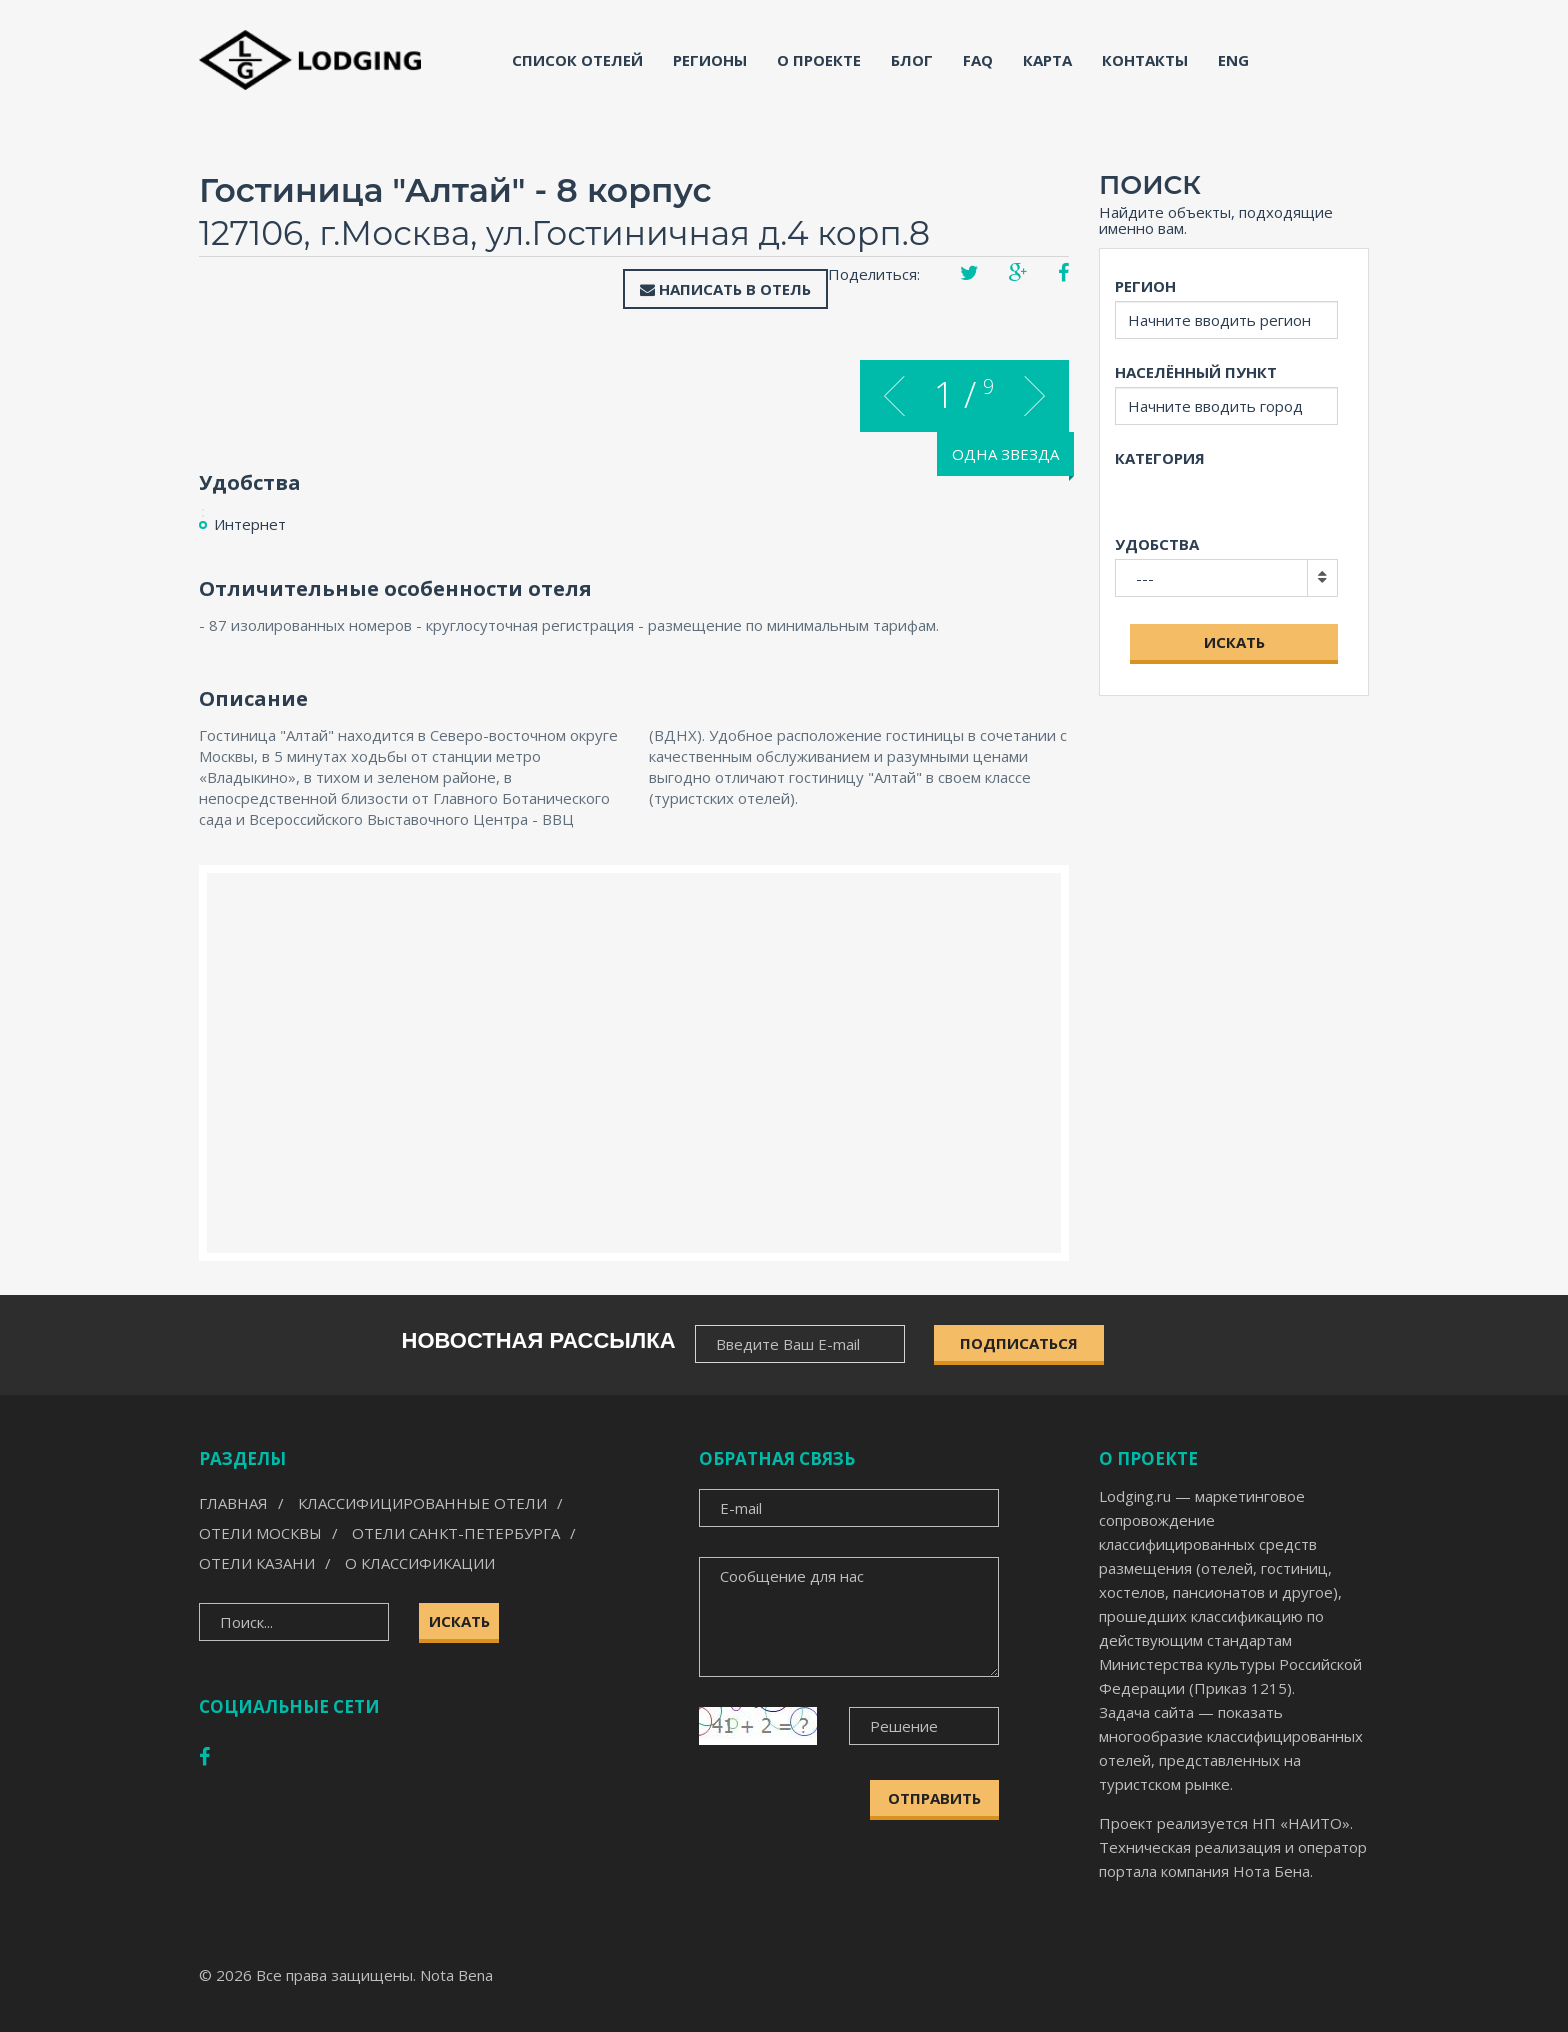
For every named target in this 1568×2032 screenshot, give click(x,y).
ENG (1233, 60)
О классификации (420, 1563)
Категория (1160, 458)
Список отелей (577, 60)
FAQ (978, 60)
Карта (1047, 60)
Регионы (710, 60)
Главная (233, 1503)
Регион (1145, 286)
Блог (912, 60)
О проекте (819, 60)
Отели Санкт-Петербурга (456, 1533)
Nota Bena (456, 1975)
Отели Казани (257, 1563)
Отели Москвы (260, 1533)
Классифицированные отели (422, 1503)
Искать (1234, 642)
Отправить (934, 1798)
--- (1145, 578)
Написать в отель (725, 289)
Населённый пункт (1196, 372)
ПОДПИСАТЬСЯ (1019, 1343)
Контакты (1145, 60)
